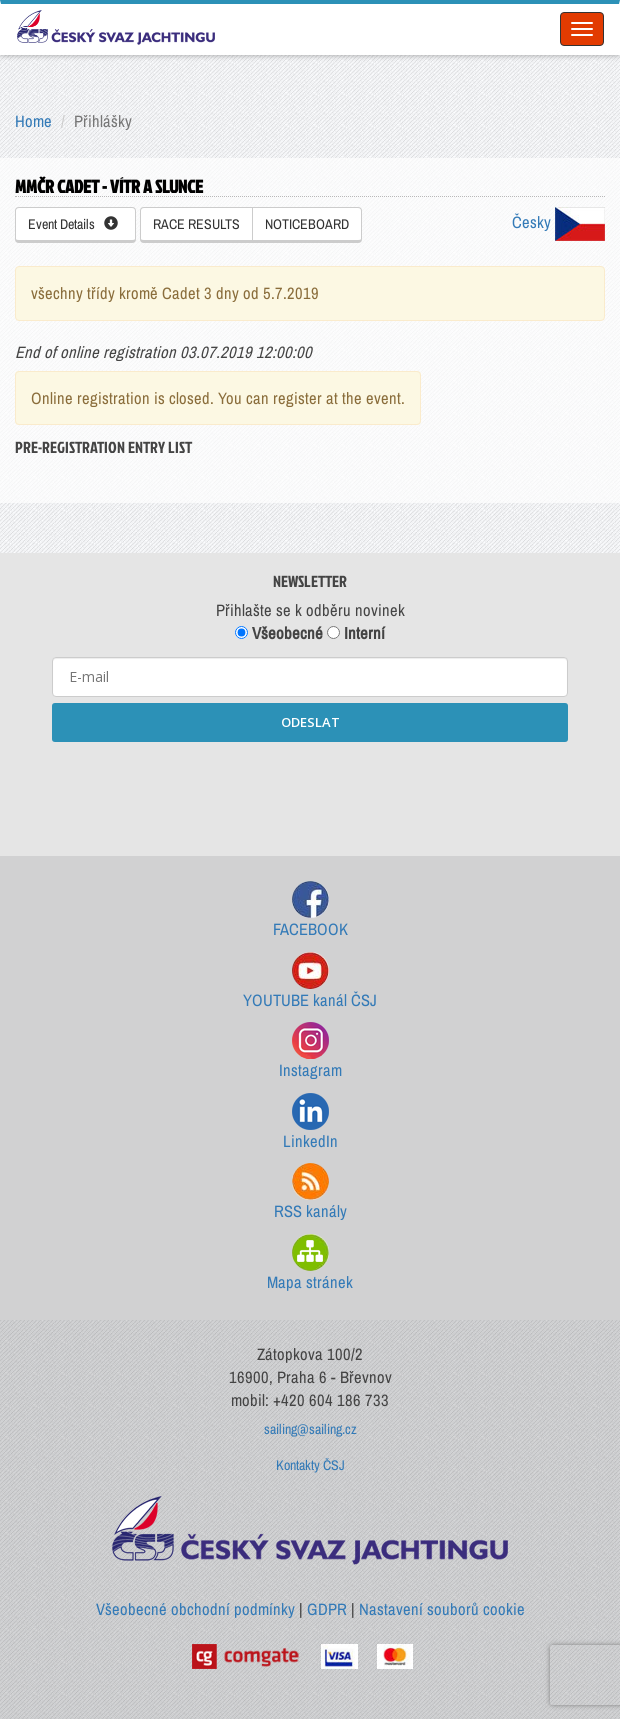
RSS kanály (310, 1192)
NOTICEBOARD (307, 224)
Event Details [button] (73, 224)
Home (33, 121)
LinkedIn (310, 1122)
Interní (356, 633)
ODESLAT (310, 722)
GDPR (327, 1609)
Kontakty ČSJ (310, 1465)
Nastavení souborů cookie (442, 1609)
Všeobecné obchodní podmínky (195, 1609)
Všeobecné (279, 633)
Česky (558, 222)
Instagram (310, 1051)
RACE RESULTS (196, 224)
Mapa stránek (310, 1263)
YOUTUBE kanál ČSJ (310, 981)
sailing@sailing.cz (310, 1429)
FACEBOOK (310, 910)
